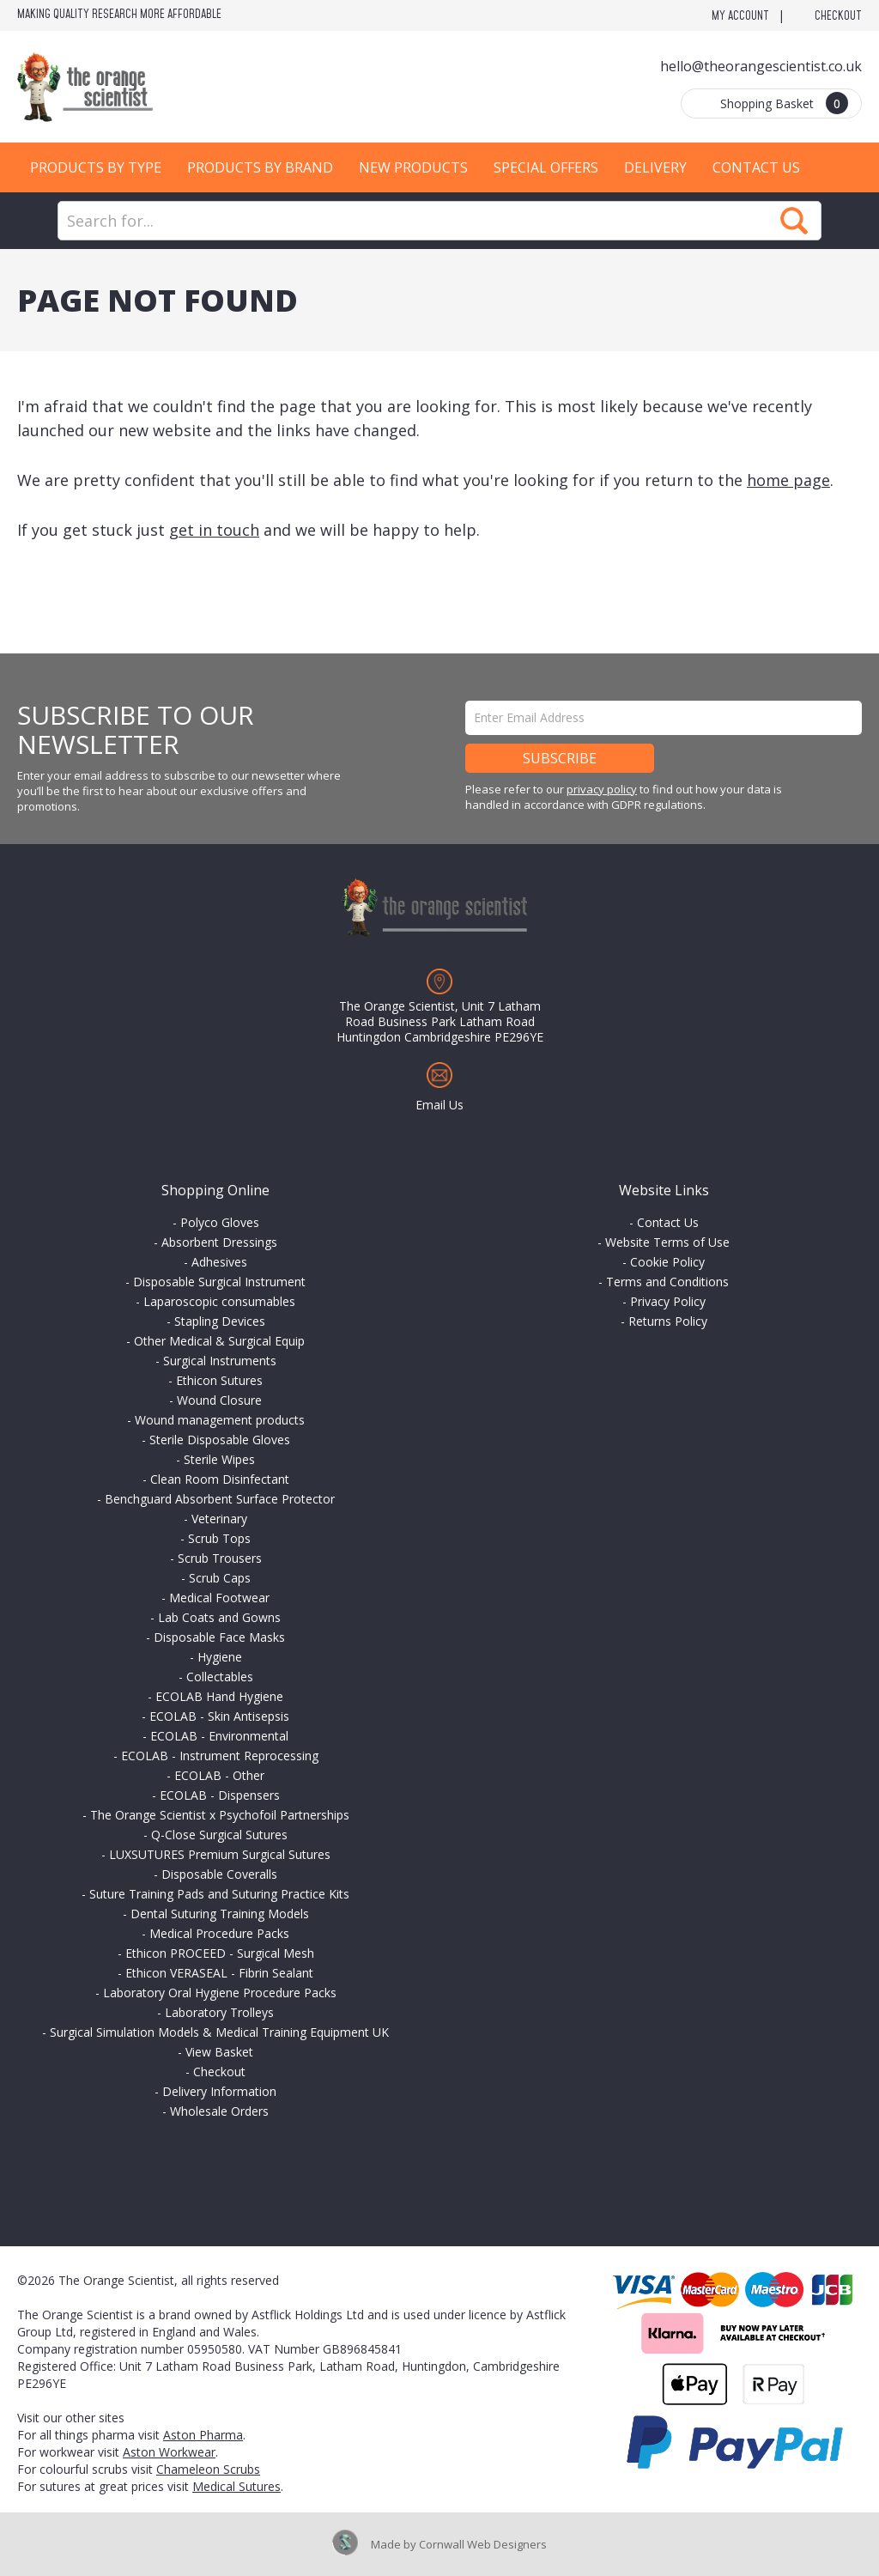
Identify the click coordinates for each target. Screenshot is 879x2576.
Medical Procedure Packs (219, 1933)
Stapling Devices (219, 1321)
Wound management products (220, 1420)
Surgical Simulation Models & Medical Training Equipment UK (219, 2032)
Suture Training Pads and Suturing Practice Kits (219, 1894)
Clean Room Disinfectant (219, 1479)
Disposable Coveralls (219, 1874)
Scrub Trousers (220, 1558)
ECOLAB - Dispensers (220, 1795)
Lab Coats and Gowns (219, 1617)
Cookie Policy (667, 1262)
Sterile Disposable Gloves (219, 1439)
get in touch (214, 529)
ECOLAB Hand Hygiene (219, 1696)
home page (788, 480)
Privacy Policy (668, 1301)
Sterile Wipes (219, 1459)
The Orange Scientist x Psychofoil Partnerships (219, 1815)
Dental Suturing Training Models (219, 1913)
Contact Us (756, 167)
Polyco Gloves (219, 1222)
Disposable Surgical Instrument (219, 1281)
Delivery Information (219, 2091)
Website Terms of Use (667, 1242)
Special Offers (546, 167)
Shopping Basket (784, 103)
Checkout (838, 16)
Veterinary (219, 1518)
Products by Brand (260, 167)
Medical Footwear (219, 1597)
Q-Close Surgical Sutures (219, 1834)
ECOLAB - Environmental (219, 1736)
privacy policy (602, 789)
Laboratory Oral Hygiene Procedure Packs (219, 1992)
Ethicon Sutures (219, 1380)
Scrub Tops (219, 1538)
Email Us (439, 1105)
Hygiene (219, 1657)
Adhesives (219, 1262)
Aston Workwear (169, 2452)
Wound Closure (219, 1400)
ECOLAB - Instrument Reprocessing (219, 1755)
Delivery (655, 167)
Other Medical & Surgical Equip (219, 1341)
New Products (413, 167)
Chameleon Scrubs (208, 2469)
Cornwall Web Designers (483, 2544)
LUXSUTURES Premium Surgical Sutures (219, 1854)
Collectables (219, 1676)
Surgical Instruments (219, 1360)
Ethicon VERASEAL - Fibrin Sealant (219, 1973)
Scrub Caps (220, 1578)
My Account (740, 16)
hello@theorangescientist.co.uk (761, 66)
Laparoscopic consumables (219, 1301)
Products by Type (95, 167)
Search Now (794, 221)
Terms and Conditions (667, 1281)
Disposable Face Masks (219, 1637)
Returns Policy (667, 1321)
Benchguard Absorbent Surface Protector (220, 1499)
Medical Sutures (236, 2486)
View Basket (219, 2052)
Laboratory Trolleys (219, 2012)
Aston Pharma (203, 2435)
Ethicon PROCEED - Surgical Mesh (219, 1953)
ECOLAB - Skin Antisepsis (219, 1716)
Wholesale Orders (219, 2111)
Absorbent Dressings (219, 1242)
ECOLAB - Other (219, 1775)
